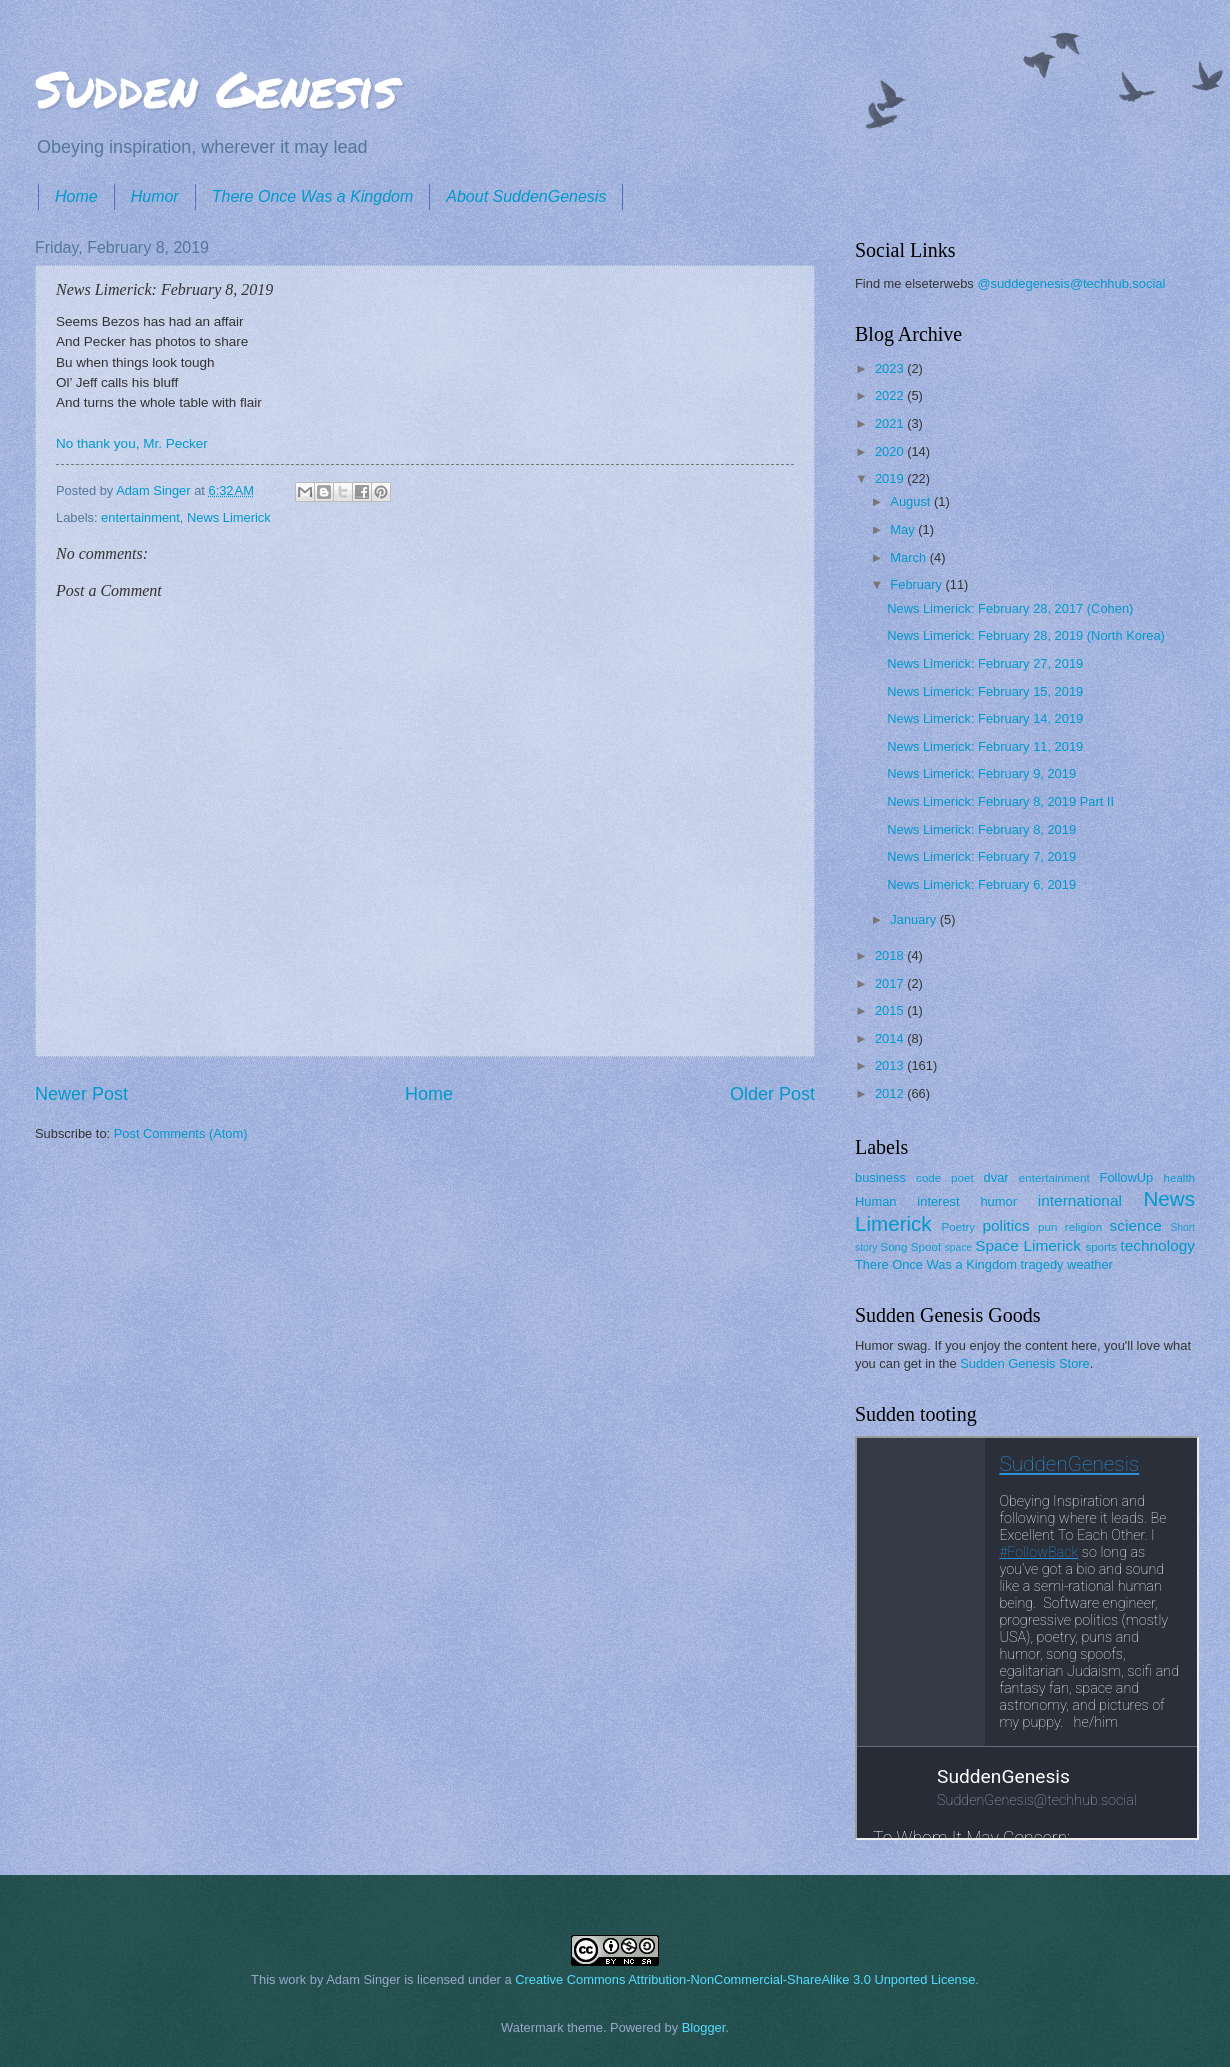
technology (1157, 1245)
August (912, 501)
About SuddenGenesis (526, 196)
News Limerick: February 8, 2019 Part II (1000, 801)
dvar (996, 1177)
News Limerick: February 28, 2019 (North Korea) (1026, 635)
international (1080, 1200)
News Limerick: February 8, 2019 (981, 829)
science (1136, 1225)
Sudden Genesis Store (1025, 1363)
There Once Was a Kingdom (313, 196)
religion (1083, 1227)
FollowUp (1127, 1177)
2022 (891, 395)
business (880, 1177)
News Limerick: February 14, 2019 (985, 718)
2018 (891, 955)
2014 (891, 1038)
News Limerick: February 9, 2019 (981, 773)
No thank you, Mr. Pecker (132, 443)
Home (76, 196)
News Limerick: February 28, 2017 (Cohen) (1010, 608)
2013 (891, 1065)
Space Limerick (1028, 1245)
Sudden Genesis (216, 88)
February (917, 584)
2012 (891, 1093)
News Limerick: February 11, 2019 (985, 746)
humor (998, 1201)
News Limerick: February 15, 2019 (985, 691)
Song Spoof (910, 1247)
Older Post (772, 1094)
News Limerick (229, 517)
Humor (155, 196)
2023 (891, 368)
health (1180, 1178)
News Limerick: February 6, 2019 (981, 884)
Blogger (704, 2027)
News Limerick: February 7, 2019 (981, 856)
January (914, 919)
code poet (945, 1178)
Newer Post (81, 1094)
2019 (891, 478)
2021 (891, 423)
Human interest (907, 1201)
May (904, 529)
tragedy (1042, 1264)
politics (1005, 1225)
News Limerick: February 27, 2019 (985, 663)
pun (1047, 1227)
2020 (891, 451)
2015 (891, 1010)
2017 (891, 983)
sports (1101, 1247)
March (909, 557)
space (958, 1247)
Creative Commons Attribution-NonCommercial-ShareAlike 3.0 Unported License (745, 1979)
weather (1090, 1264)
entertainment (140, 517)
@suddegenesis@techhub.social (1071, 283)
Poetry (958, 1227)
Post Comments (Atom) (181, 1133)
